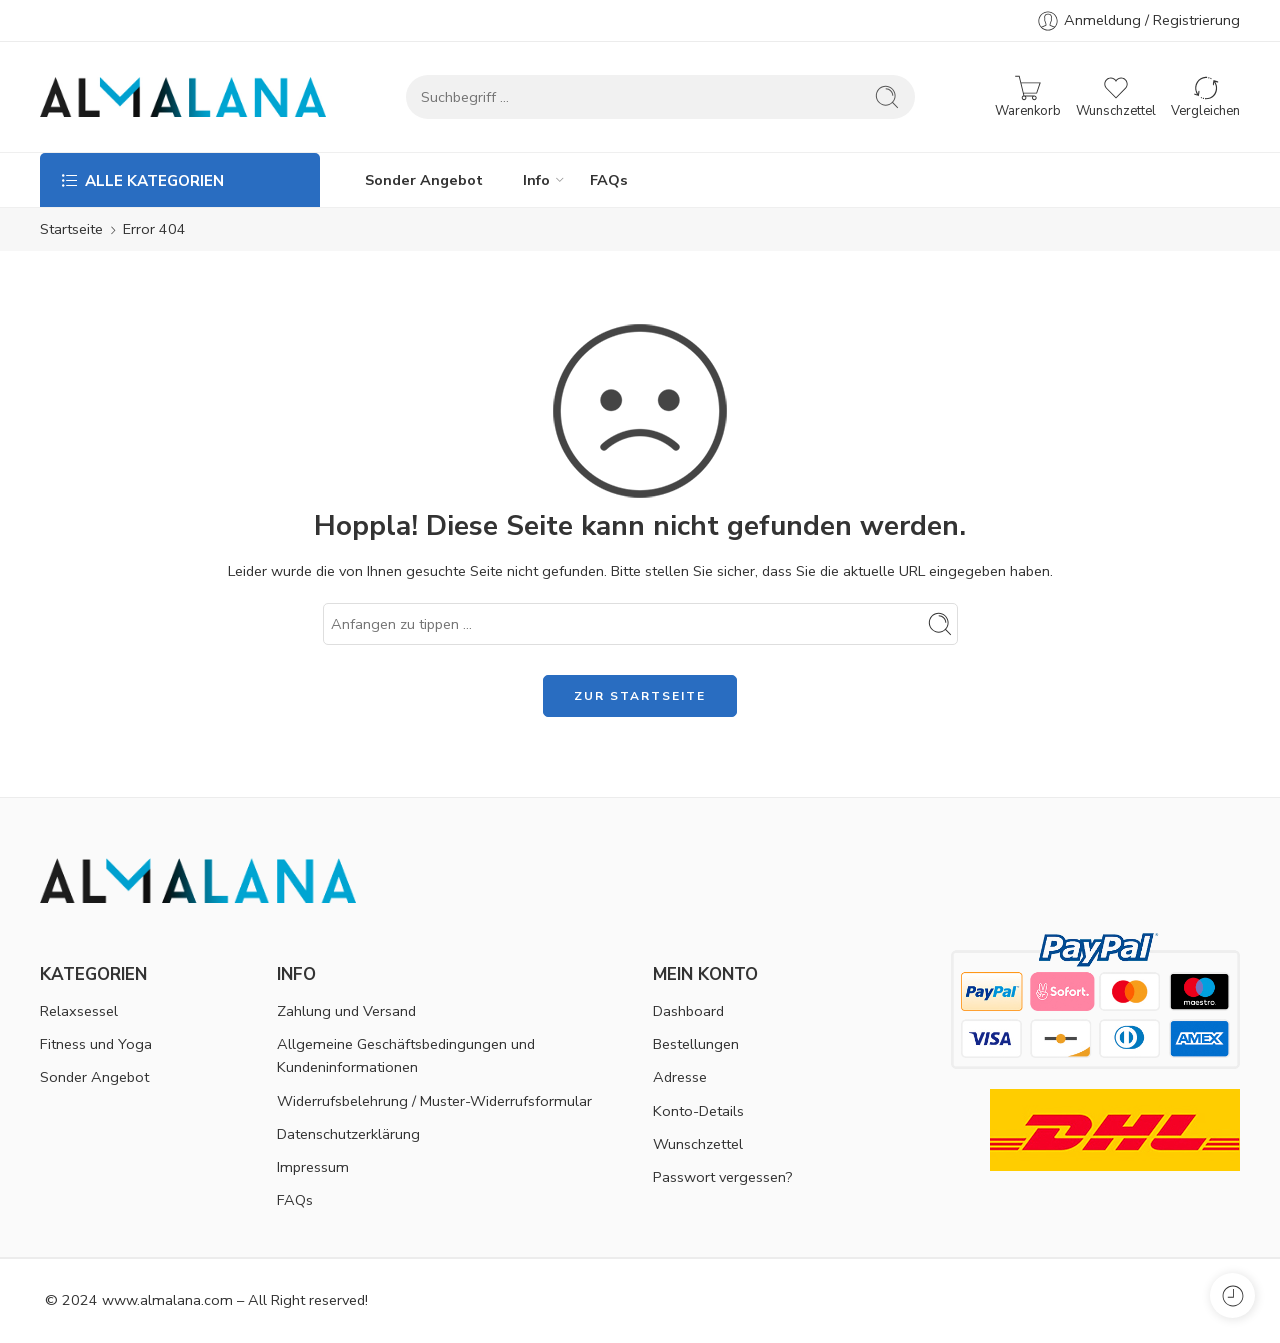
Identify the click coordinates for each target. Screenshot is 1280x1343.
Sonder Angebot (424, 180)
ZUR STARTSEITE (640, 696)
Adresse (680, 1077)
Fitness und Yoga (96, 1044)
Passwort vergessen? (723, 1177)
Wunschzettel (698, 1144)
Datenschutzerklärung (348, 1134)
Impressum (313, 1167)
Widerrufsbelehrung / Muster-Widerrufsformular (434, 1101)
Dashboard (688, 1011)
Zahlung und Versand (346, 1011)
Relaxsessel (79, 1011)
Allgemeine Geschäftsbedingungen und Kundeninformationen (406, 1055)
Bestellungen (696, 1044)
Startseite (71, 229)
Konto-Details (698, 1111)
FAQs (609, 180)
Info (536, 180)
